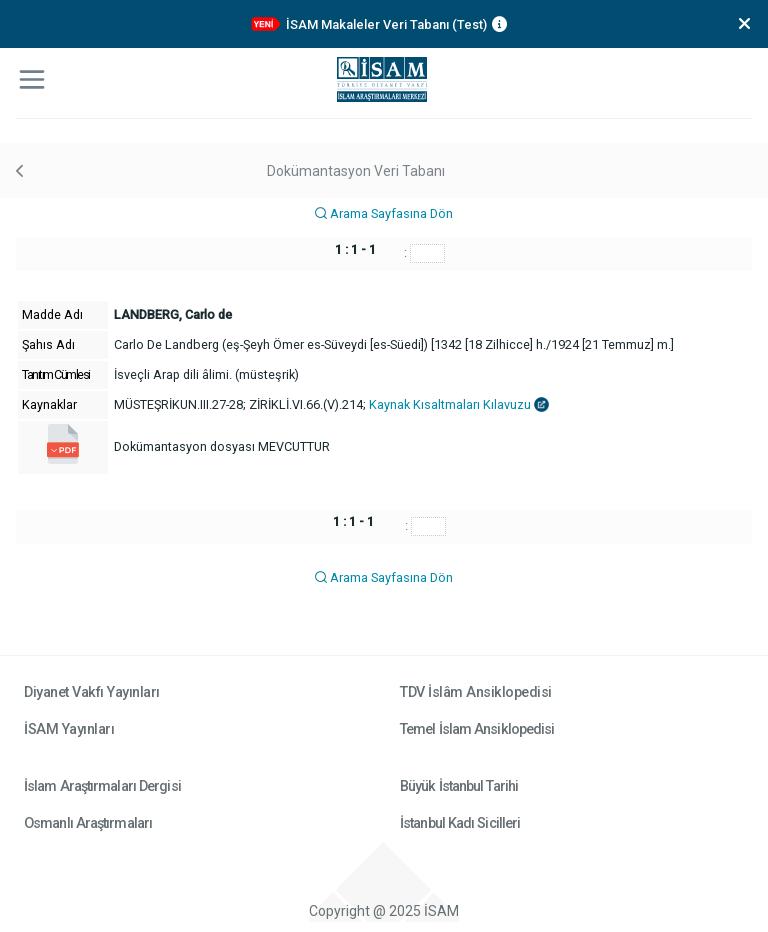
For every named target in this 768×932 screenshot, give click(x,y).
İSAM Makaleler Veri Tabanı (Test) (386, 24)
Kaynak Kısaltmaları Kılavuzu (459, 404)
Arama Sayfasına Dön (384, 213)
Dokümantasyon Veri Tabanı (356, 171)
